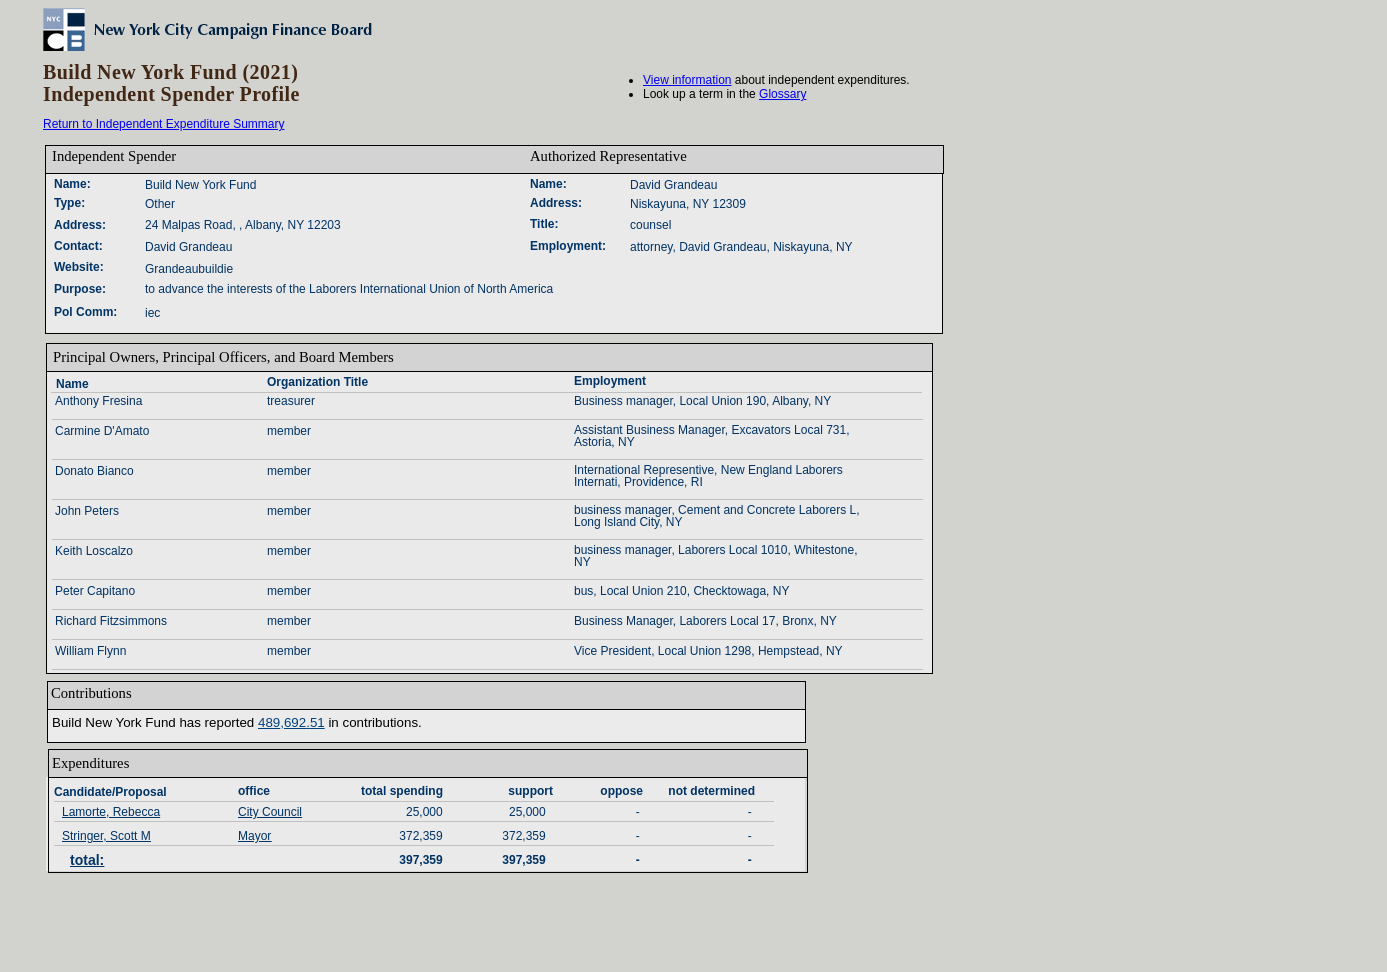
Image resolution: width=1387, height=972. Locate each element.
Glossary (782, 94)
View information (687, 80)
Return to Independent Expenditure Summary (163, 124)
